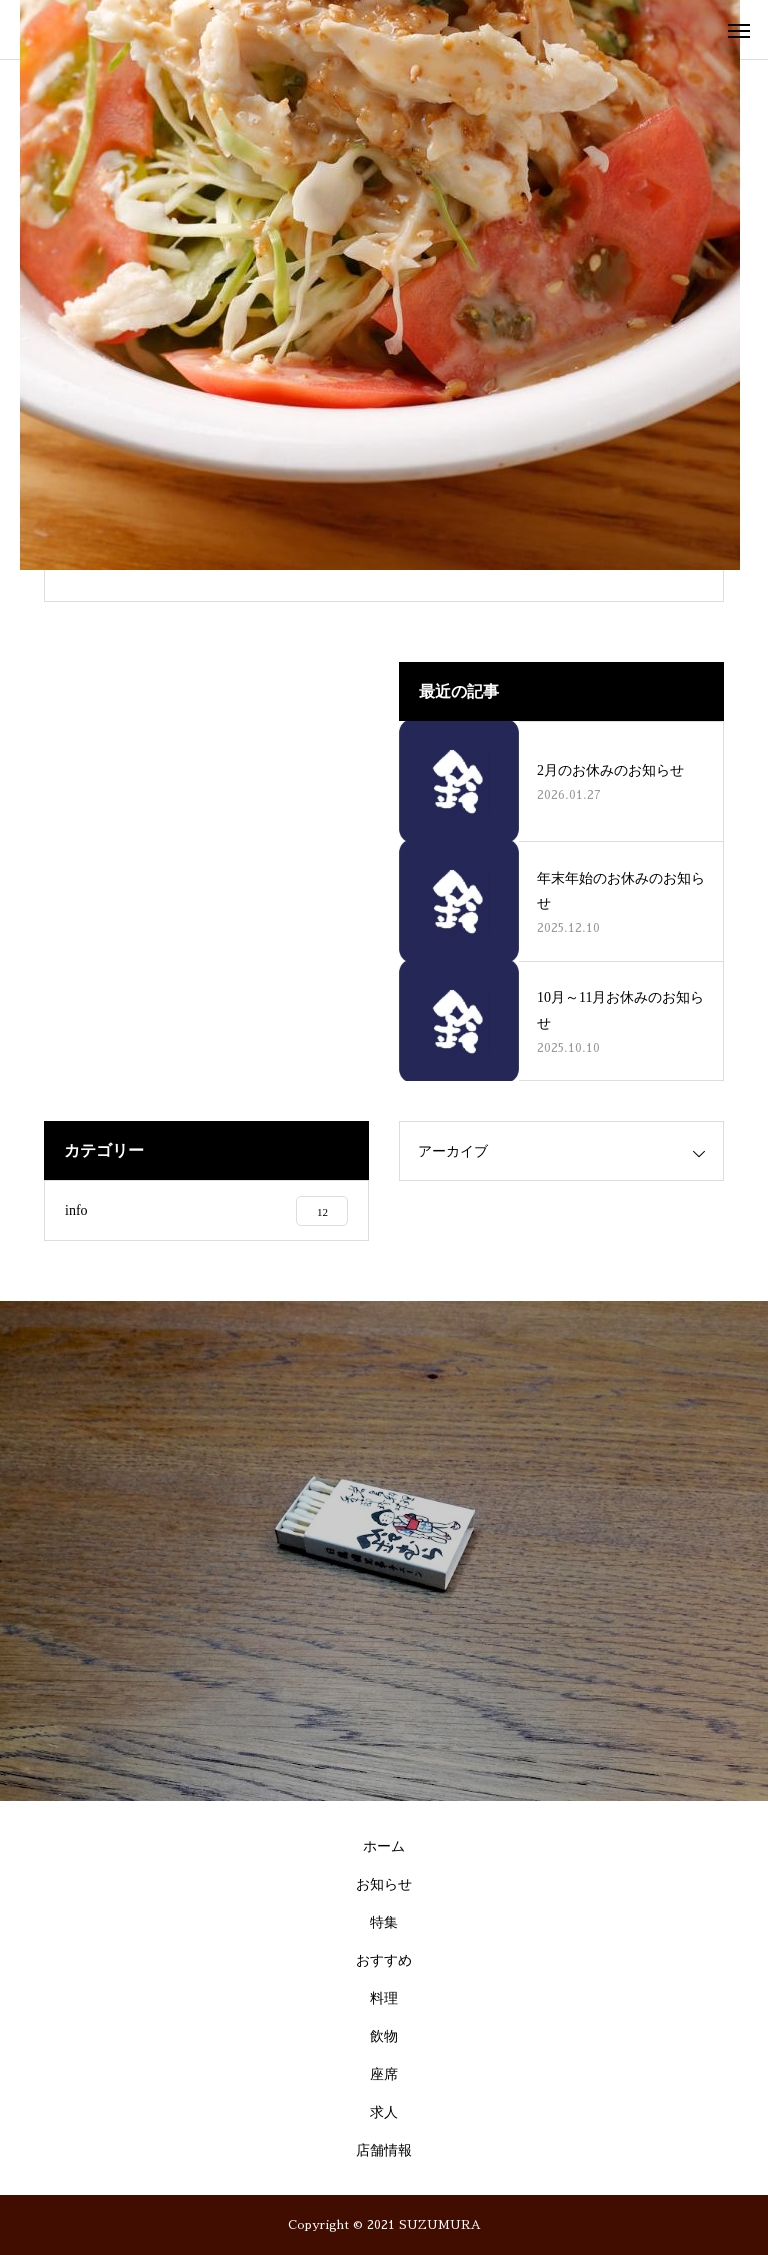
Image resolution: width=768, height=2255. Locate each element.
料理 (384, 1998)
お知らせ (384, 1884)
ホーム (384, 1846)
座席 (384, 2074)
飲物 (384, 2036)
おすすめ (384, 1960)
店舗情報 (384, 2150)
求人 (384, 2112)
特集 (384, 1922)
